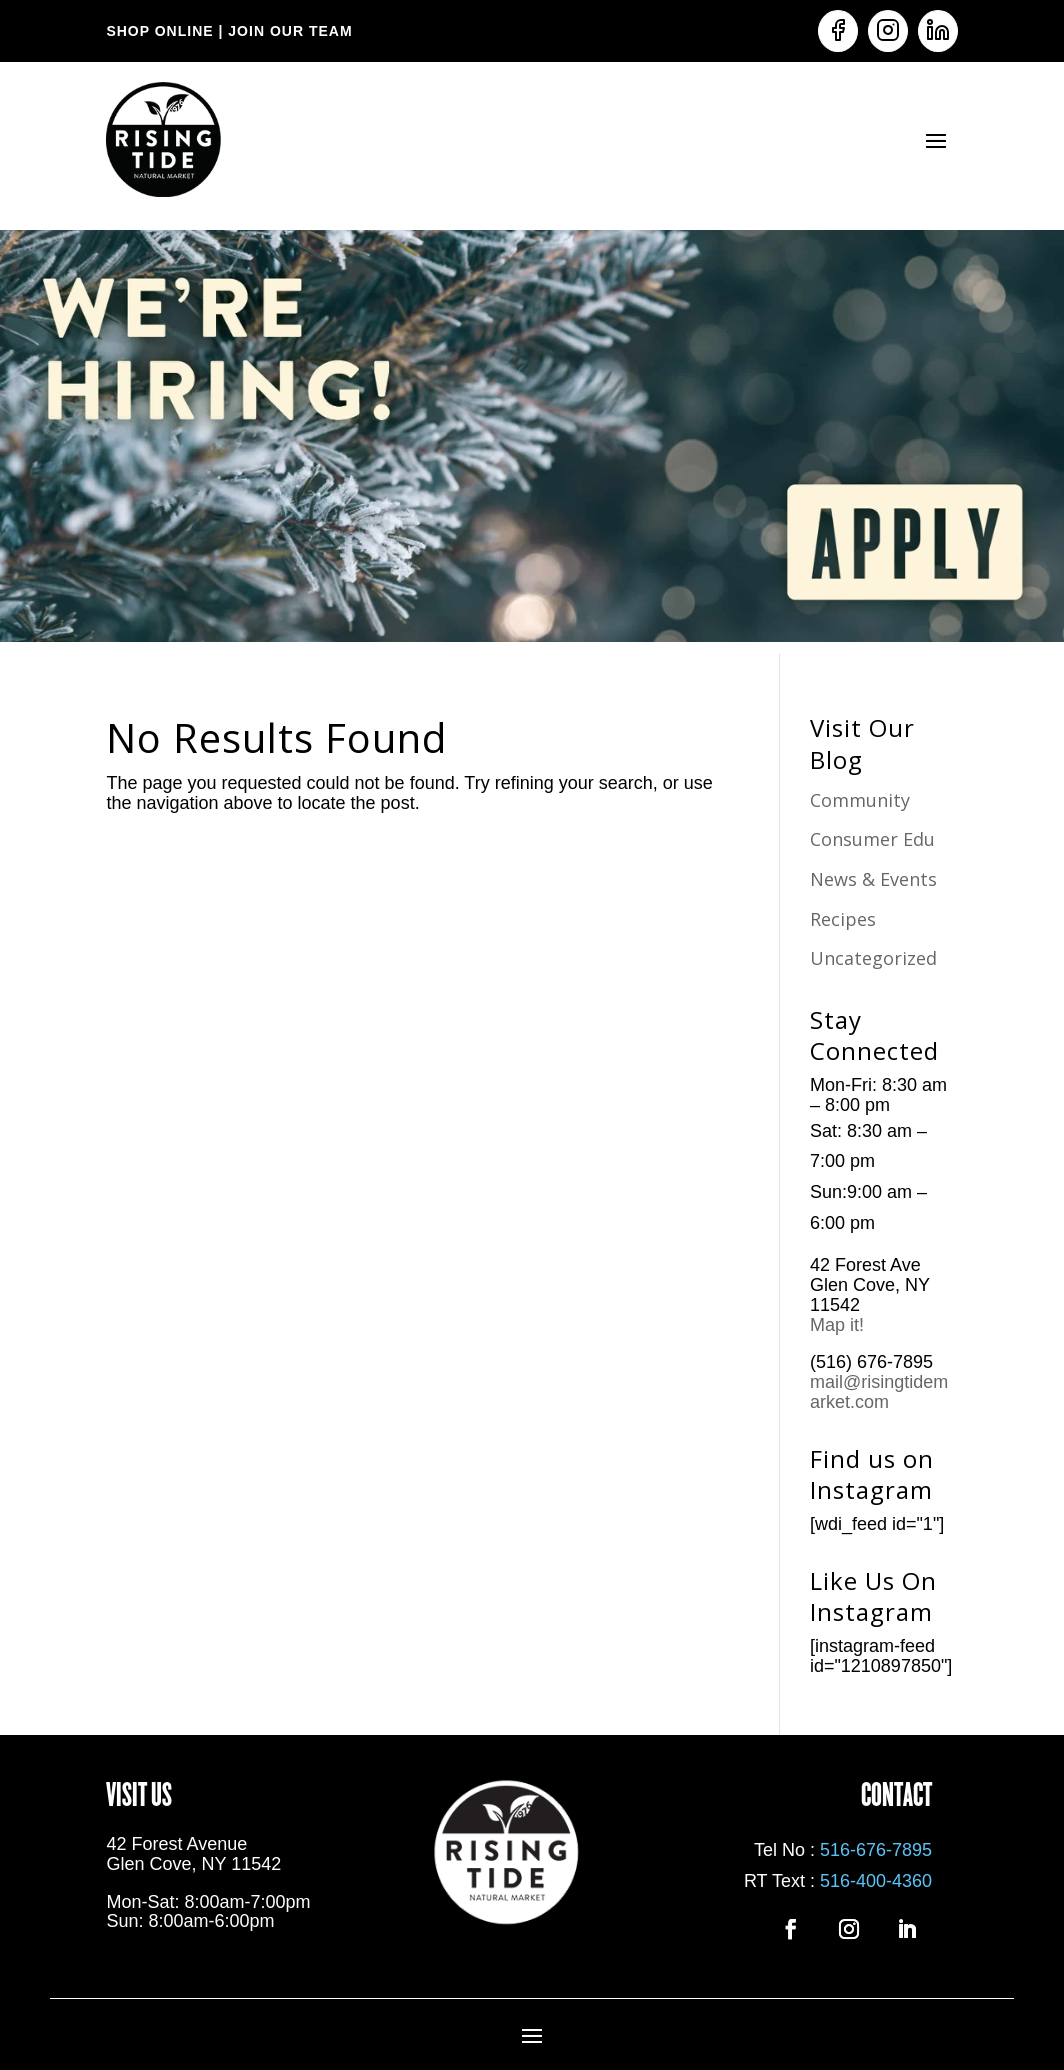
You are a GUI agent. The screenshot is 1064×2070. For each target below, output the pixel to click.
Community (860, 800)
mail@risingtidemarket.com (879, 1392)
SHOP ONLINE (159, 31)
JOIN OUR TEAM (287, 31)
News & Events (873, 879)
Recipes (843, 919)
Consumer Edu (872, 839)
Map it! (839, 1325)
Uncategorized (873, 958)
